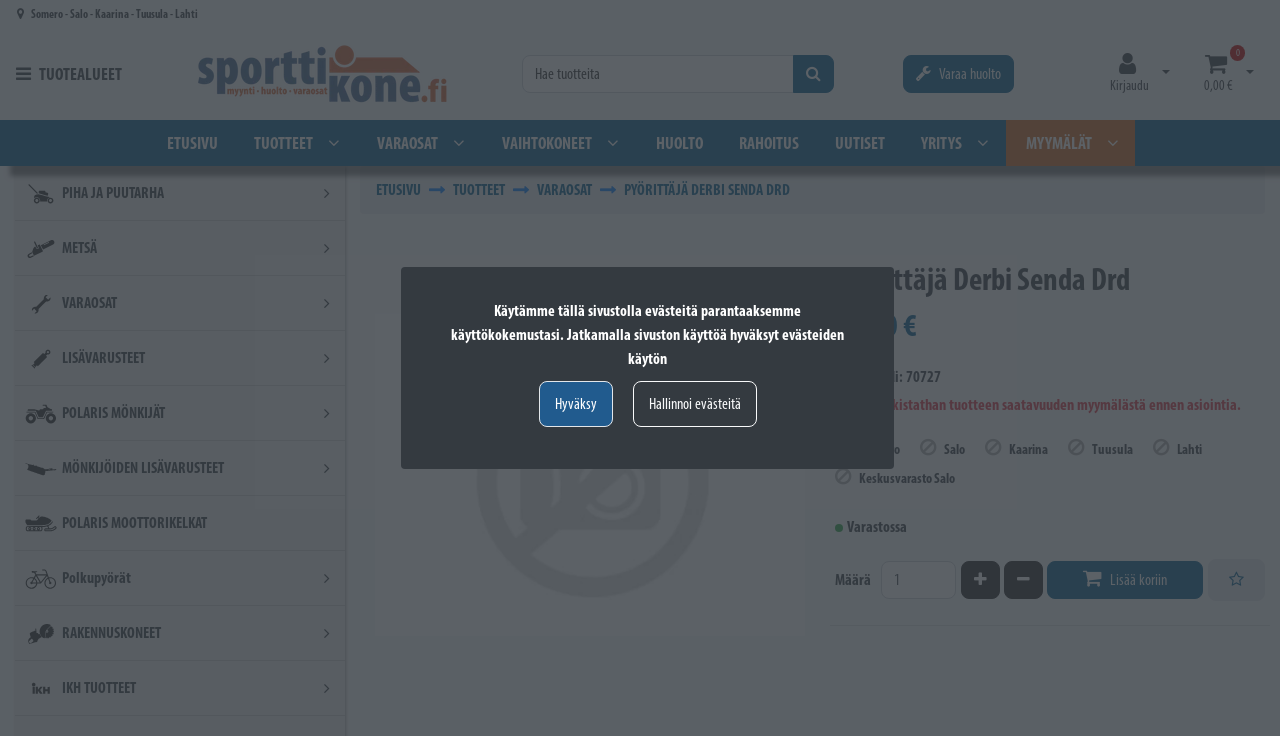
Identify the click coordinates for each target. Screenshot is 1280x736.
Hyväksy (576, 403)
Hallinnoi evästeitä (695, 403)
